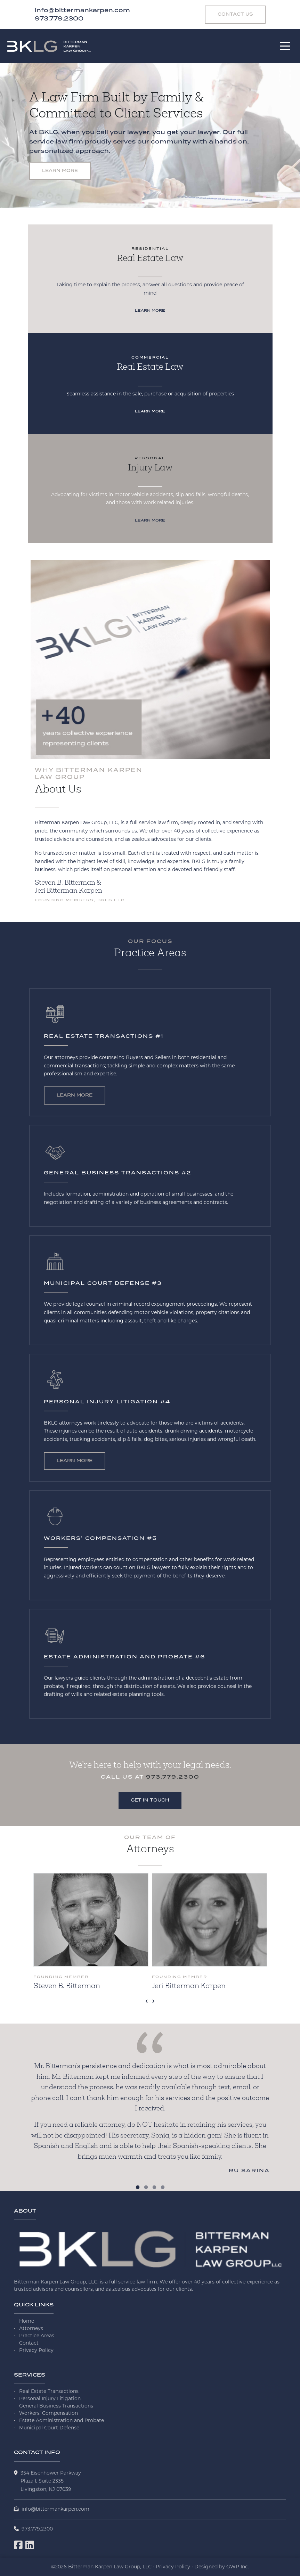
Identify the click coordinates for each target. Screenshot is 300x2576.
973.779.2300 (173, 1777)
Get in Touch (150, 1800)
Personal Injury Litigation (50, 2398)
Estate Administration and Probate (61, 2420)
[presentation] (146, 2000)
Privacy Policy (36, 2350)
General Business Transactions (56, 2406)
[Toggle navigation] (285, 46)
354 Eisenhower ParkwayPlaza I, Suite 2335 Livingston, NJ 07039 (51, 2481)
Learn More (60, 170)
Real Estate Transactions (49, 2391)
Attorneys (31, 2328)
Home (26, 2321)
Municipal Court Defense (49, 2428)
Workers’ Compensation (48, 2413)
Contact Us (235, 14)
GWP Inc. (237, 2566)
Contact (29, 2343)
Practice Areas (36, 2335)
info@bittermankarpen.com (55, 2509)
